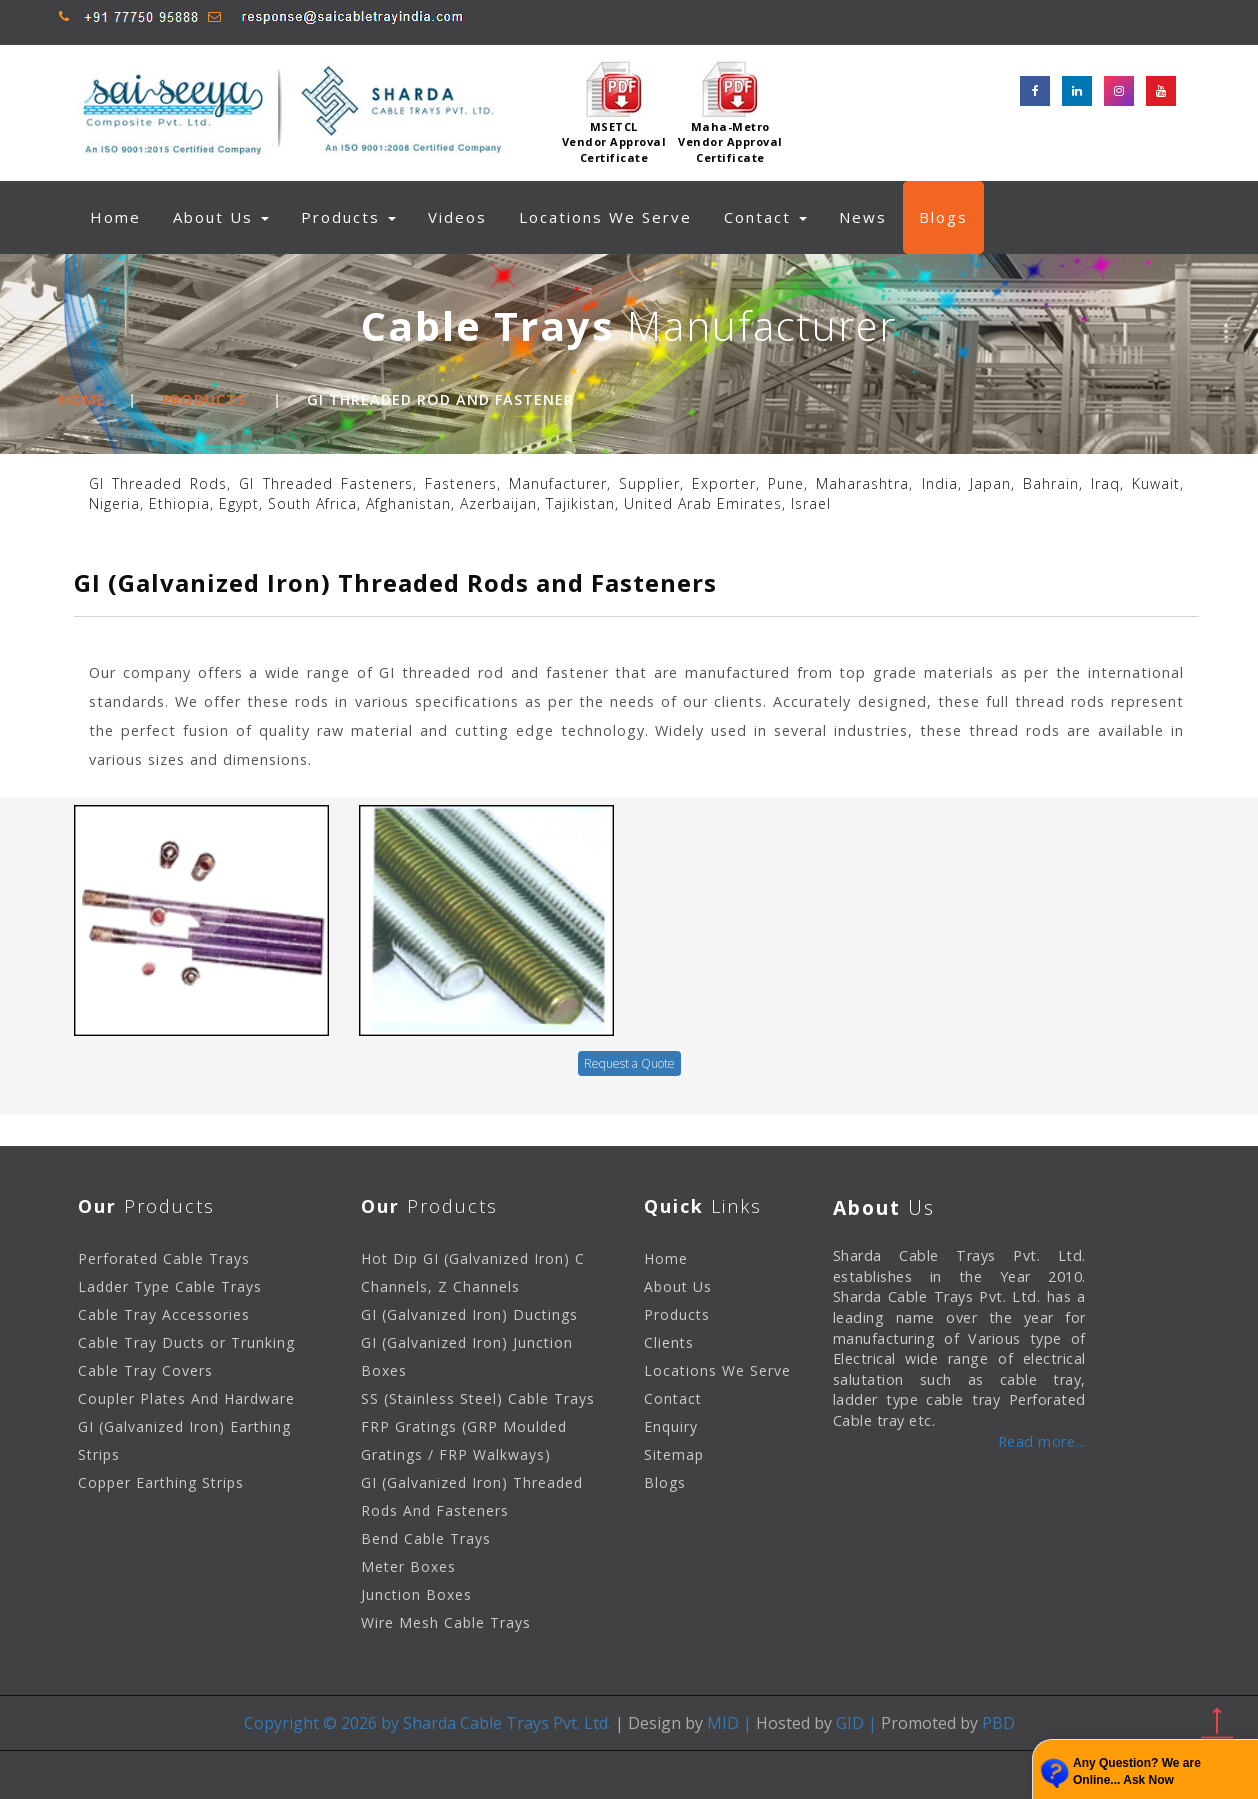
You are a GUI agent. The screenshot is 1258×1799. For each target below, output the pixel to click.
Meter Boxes (408, 1566)
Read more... (1042, 1441)
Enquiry (671, 1426)
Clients (669, 1342)
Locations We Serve (605, 217)
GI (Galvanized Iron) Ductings (469, 1314)
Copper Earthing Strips (161, 1482)
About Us (221, 217)
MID (723, 1723)
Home (123, 216)
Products (204, 399)
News (863, 217)
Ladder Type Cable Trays (170, 1286)
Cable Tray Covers (145, 1370)
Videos (457, 217)
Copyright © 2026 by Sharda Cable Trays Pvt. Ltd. (427, 1723)
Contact (765, 217)
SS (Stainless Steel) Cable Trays (478, 1398)
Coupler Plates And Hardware (186, 1398)
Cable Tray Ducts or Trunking (186, 1342)
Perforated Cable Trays (164, 1258)
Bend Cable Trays (426, 1538)
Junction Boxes (416, 1594)
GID (850, 1723)
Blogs (943, 217)
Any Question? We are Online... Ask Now (1137, 1771)
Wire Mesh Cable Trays (446, 1622)
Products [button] (348, 217)
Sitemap (674, 1454)
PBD (996, 1723)
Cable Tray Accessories (164, 1314)
